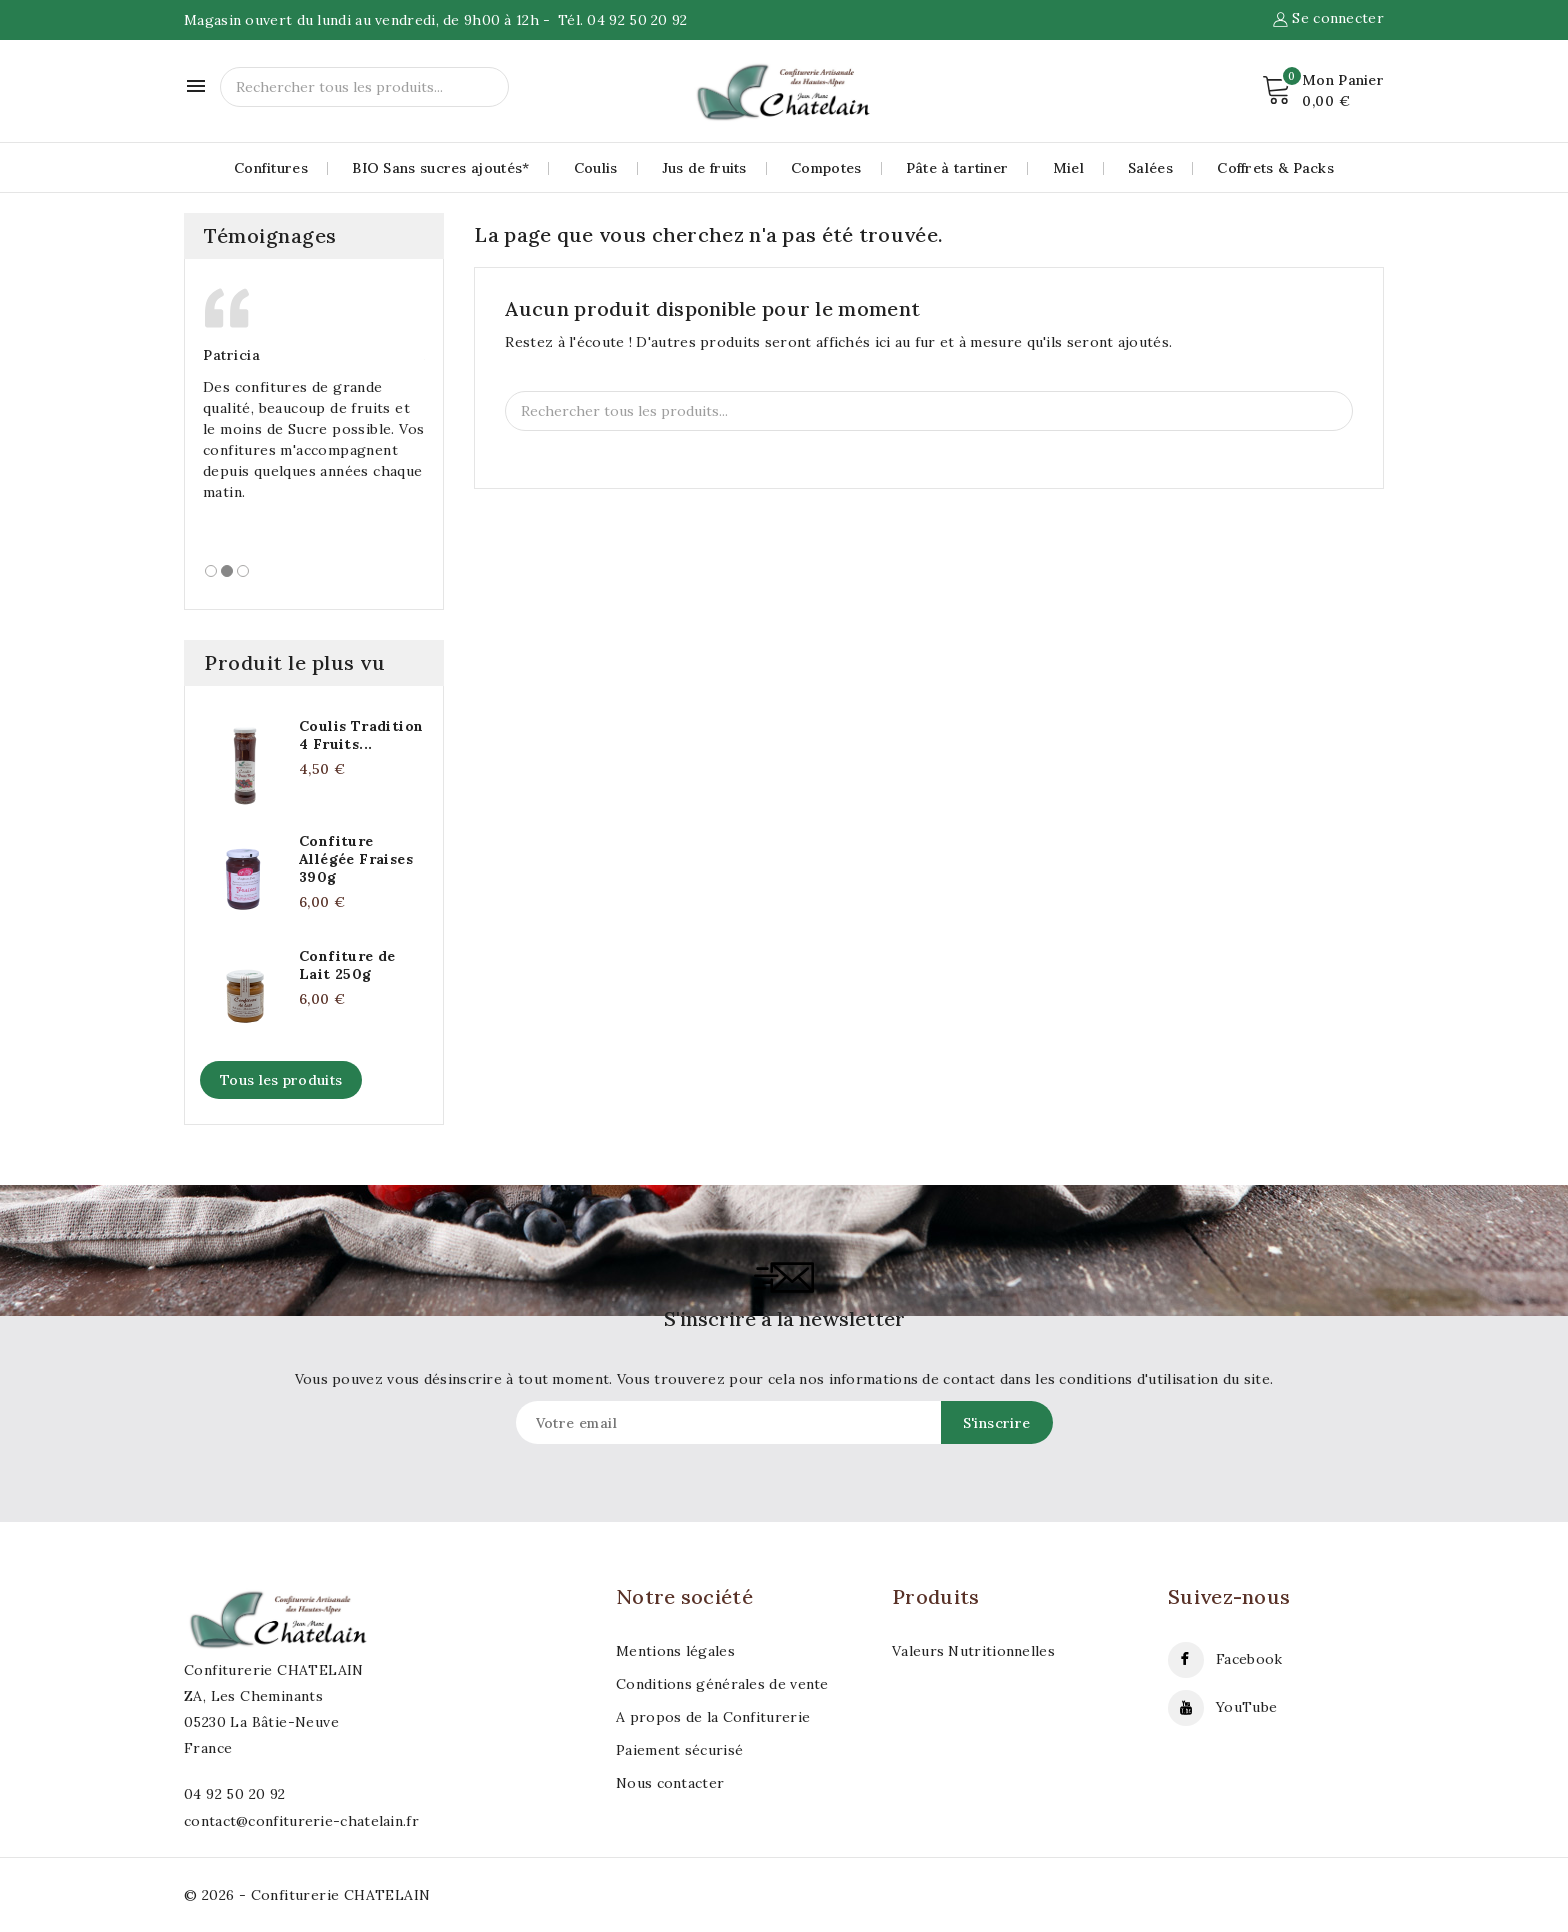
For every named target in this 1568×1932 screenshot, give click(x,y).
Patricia (231, 355)
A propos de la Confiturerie (713, 1717)
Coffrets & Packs (1275, 168)
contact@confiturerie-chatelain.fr (301, 1821)
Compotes (826, 168)
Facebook (1249, 1659)
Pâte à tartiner (957, 168)
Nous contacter (670, 1783)
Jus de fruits (704, 168)
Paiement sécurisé (679, 1750)
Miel (1068, 168)
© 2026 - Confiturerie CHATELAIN (307, 1895)
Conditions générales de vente (722, 1684)
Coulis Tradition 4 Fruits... (361, 735)
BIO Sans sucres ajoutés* (440, 168)
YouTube (1246, 1707)
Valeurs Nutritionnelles (973, 1651)
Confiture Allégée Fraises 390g (356, 859)
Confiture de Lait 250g (347, 965)
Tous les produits (281, 1080)
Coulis (596, 168)
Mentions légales (675, 1651)
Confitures (271, 168)
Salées (1150, 168)
